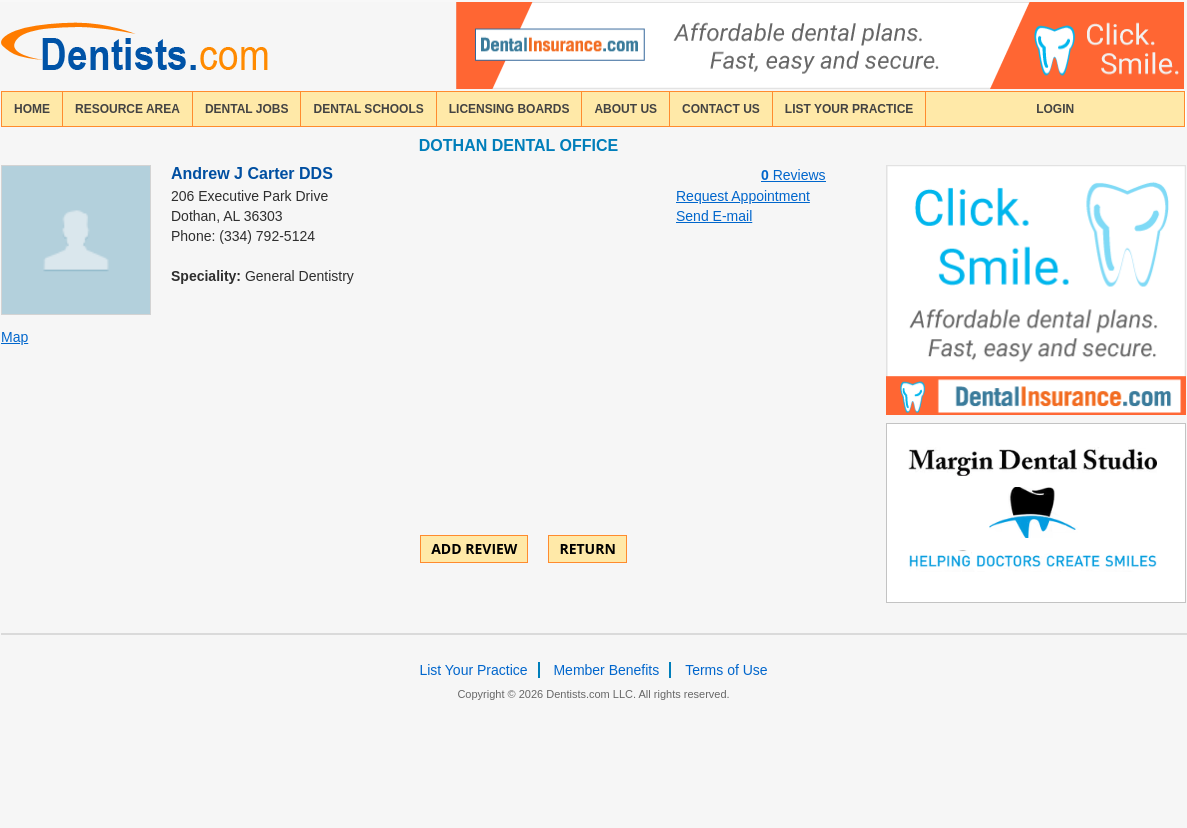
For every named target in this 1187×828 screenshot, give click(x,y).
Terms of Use (726, 670)
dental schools (368, 109)
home (32, 109)
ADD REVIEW (474, 548)
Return (587, 548)
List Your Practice (849, 109)
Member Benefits (606, 670)
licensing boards (509, 109)
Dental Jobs (247, 109)
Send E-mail (714, 216)
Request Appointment (743, 196)
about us (625, 109)
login (1055, 109)
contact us (721, 109)
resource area (127, 109)
